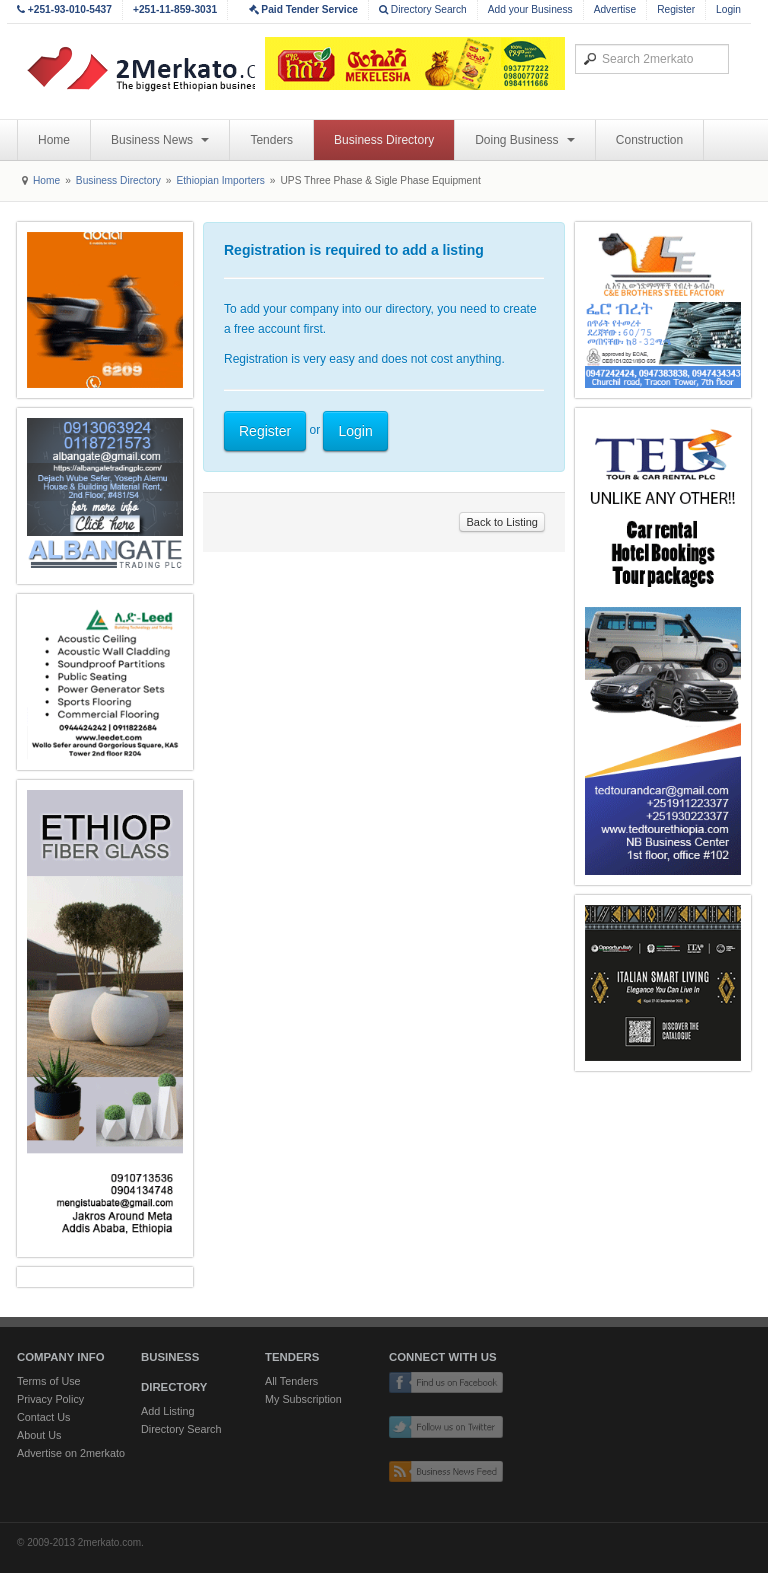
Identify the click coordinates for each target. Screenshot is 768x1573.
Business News (160, 140)
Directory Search (423, 9)
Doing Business (525, 140)
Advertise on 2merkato (71, 1453)
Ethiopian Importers (220, 180)
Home (54, 140)
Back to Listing (502, 522)
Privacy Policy (50, 1399)
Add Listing (167, 1411)
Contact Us (43, 1417)
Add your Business (530, 9)
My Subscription (303, 1399)
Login (728, 9)
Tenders (271, 140)
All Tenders (291, 1381)
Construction (649, 140)
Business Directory (384, 140)
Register (676, 9)
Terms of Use (49, 1381)
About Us (39, 1435)
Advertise (615, 9)
